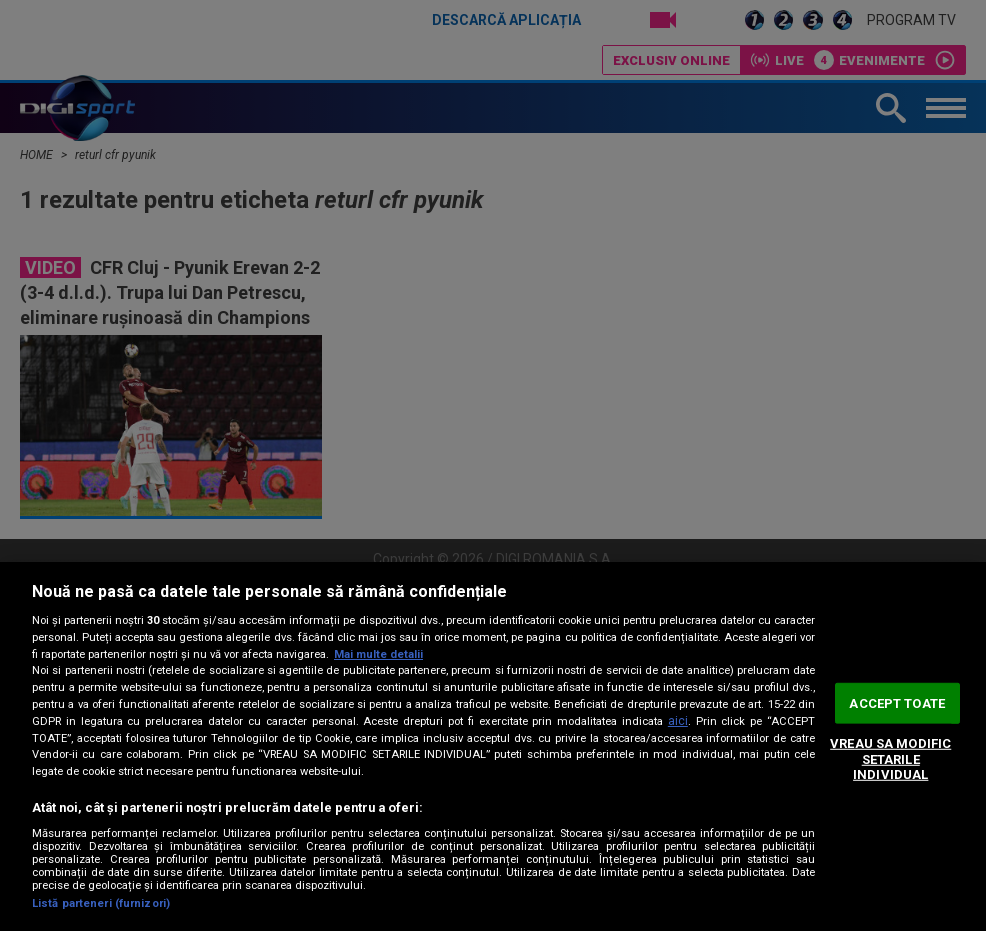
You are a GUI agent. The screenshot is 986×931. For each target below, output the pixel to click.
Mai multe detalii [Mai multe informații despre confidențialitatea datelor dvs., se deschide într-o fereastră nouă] (378, 654)
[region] (493, 746)
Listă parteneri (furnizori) (101, 903)
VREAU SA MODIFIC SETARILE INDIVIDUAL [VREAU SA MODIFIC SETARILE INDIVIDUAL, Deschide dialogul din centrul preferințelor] (890, 759)
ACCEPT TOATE (897, 702)
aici (678, 721)
